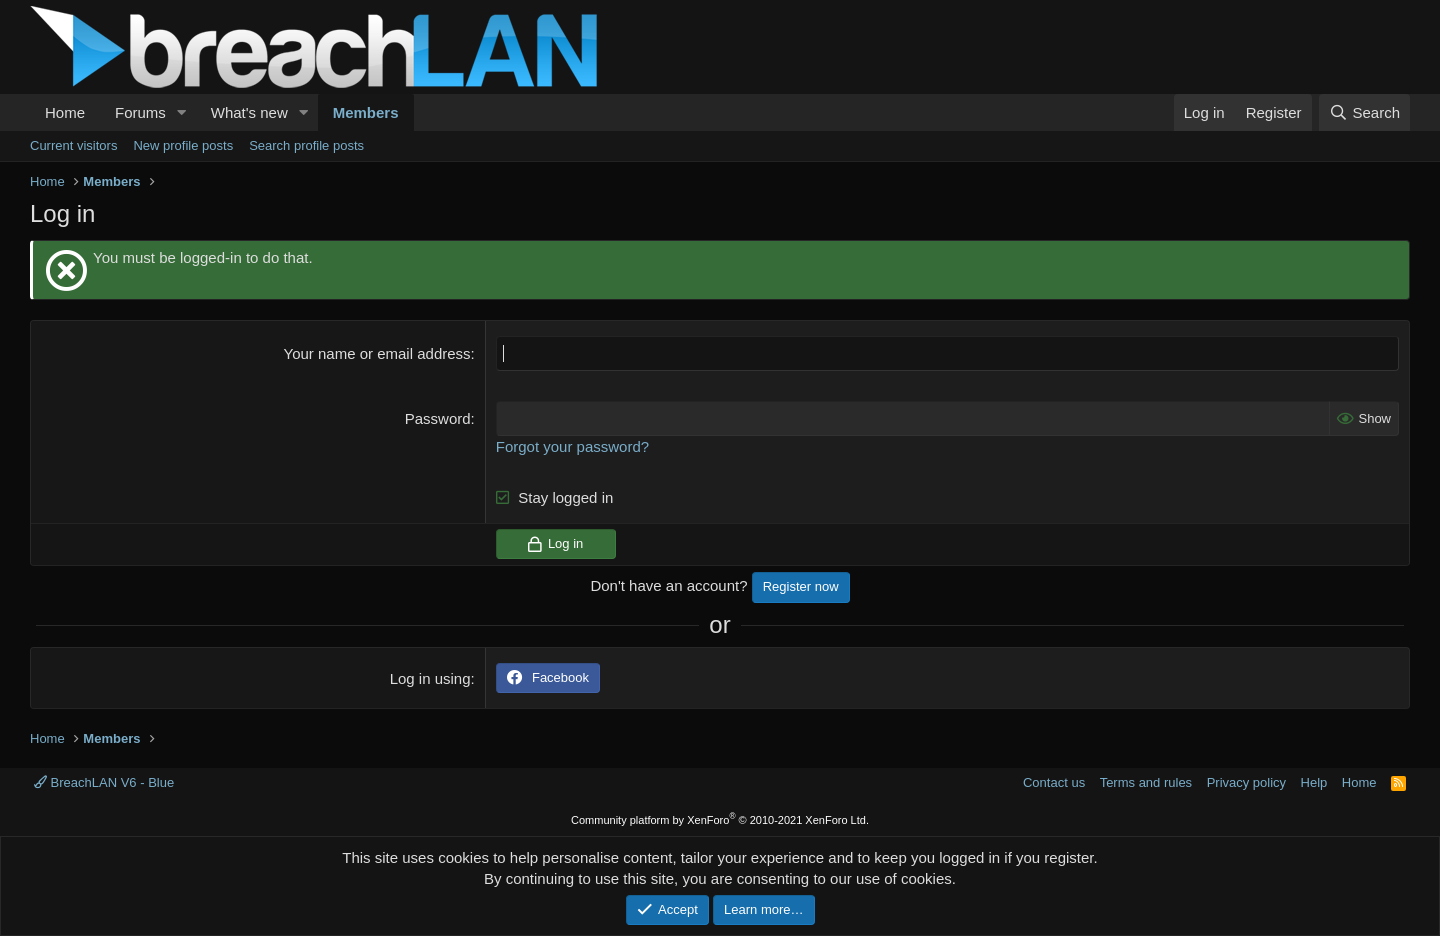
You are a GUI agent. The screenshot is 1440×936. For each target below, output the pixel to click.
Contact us (1054, 782)
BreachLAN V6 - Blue (104, 782)
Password (438, 418)
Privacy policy (1246, 782)
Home (65, 112)
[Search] (1364, 112)
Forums (140, 112)
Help (1314, 782)
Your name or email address (377, 353)
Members (366, 112)
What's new (249, 112)
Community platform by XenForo (720, 820)
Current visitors (73, 145)
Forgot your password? (572, 446)
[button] (182, 112)
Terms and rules (1146, 782)
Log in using (430, 678)
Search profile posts (306, 145)
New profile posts (183, 145)
